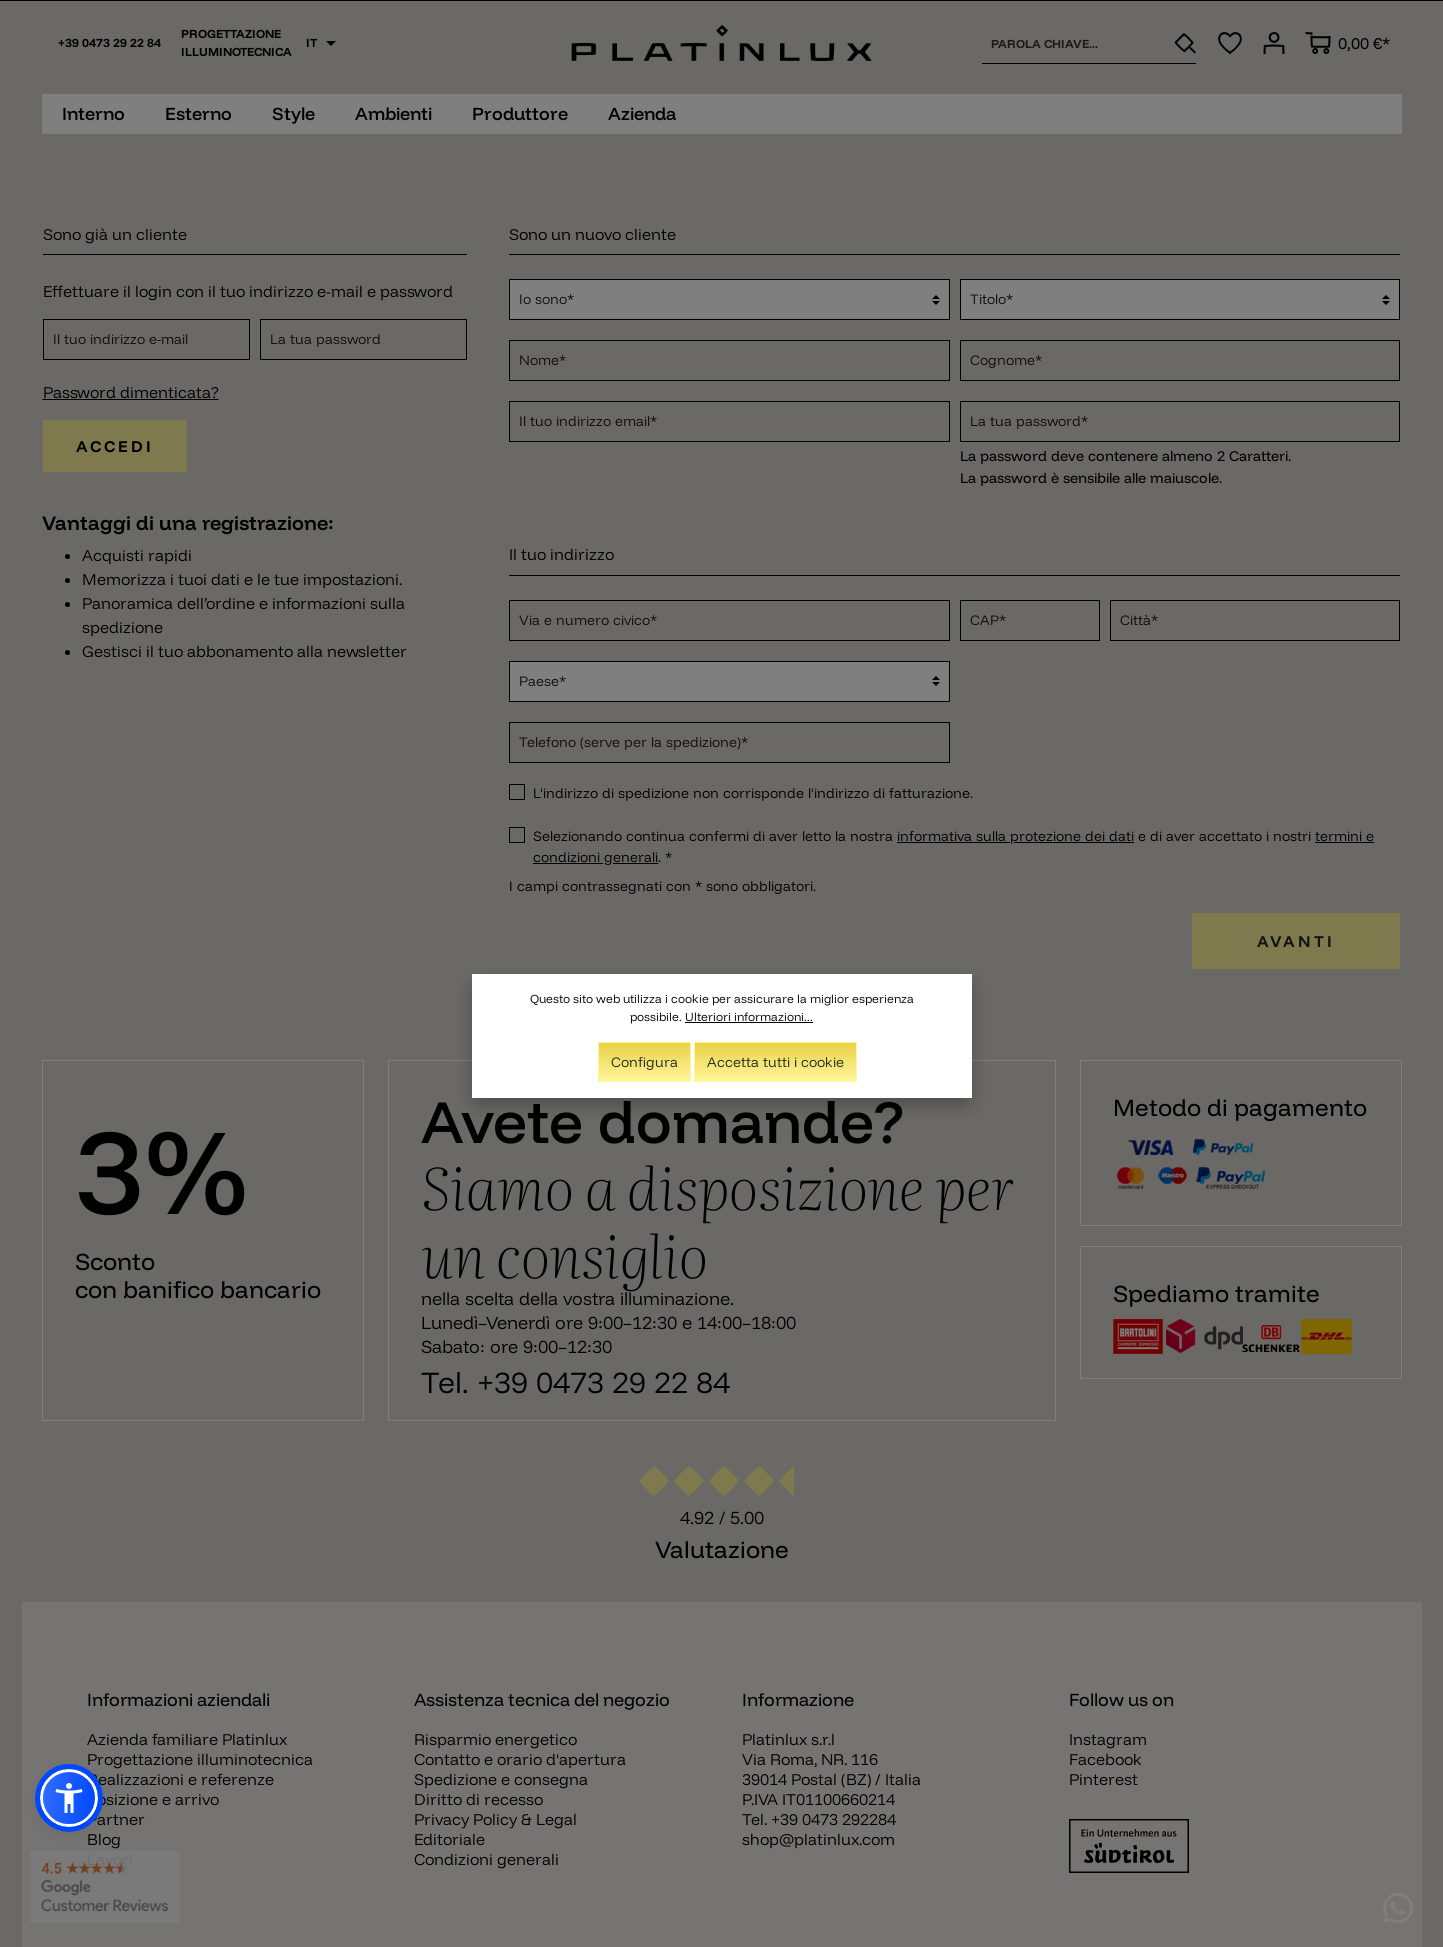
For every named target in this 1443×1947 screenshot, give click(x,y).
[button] (69, 1798)
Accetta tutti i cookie (775, 1062)
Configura (644, 1062)
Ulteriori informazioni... (749, 1016)
